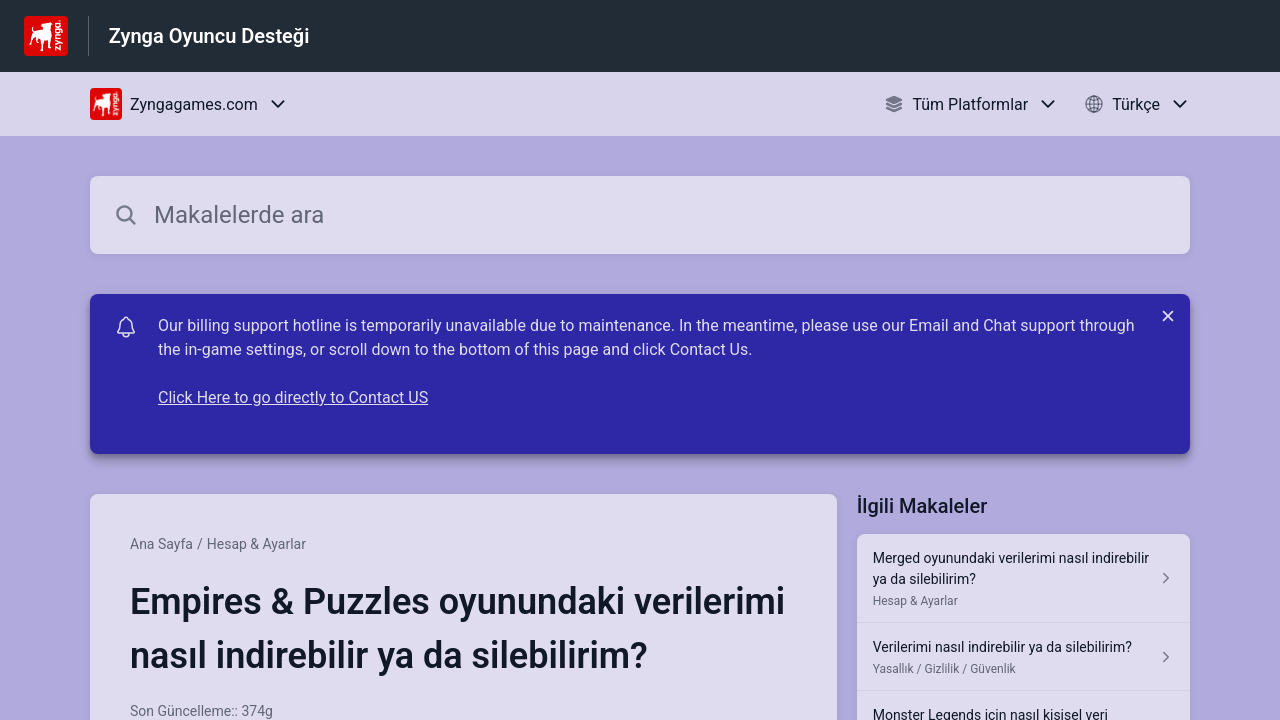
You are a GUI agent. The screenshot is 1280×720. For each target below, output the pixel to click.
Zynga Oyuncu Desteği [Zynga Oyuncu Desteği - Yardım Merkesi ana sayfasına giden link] (209, 36)
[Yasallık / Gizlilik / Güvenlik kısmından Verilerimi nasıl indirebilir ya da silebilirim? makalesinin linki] (1023, 657)
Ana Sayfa (161, 544)
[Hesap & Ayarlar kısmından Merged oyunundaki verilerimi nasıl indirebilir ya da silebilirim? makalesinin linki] (1023, 578)
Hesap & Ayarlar (256, 544)
